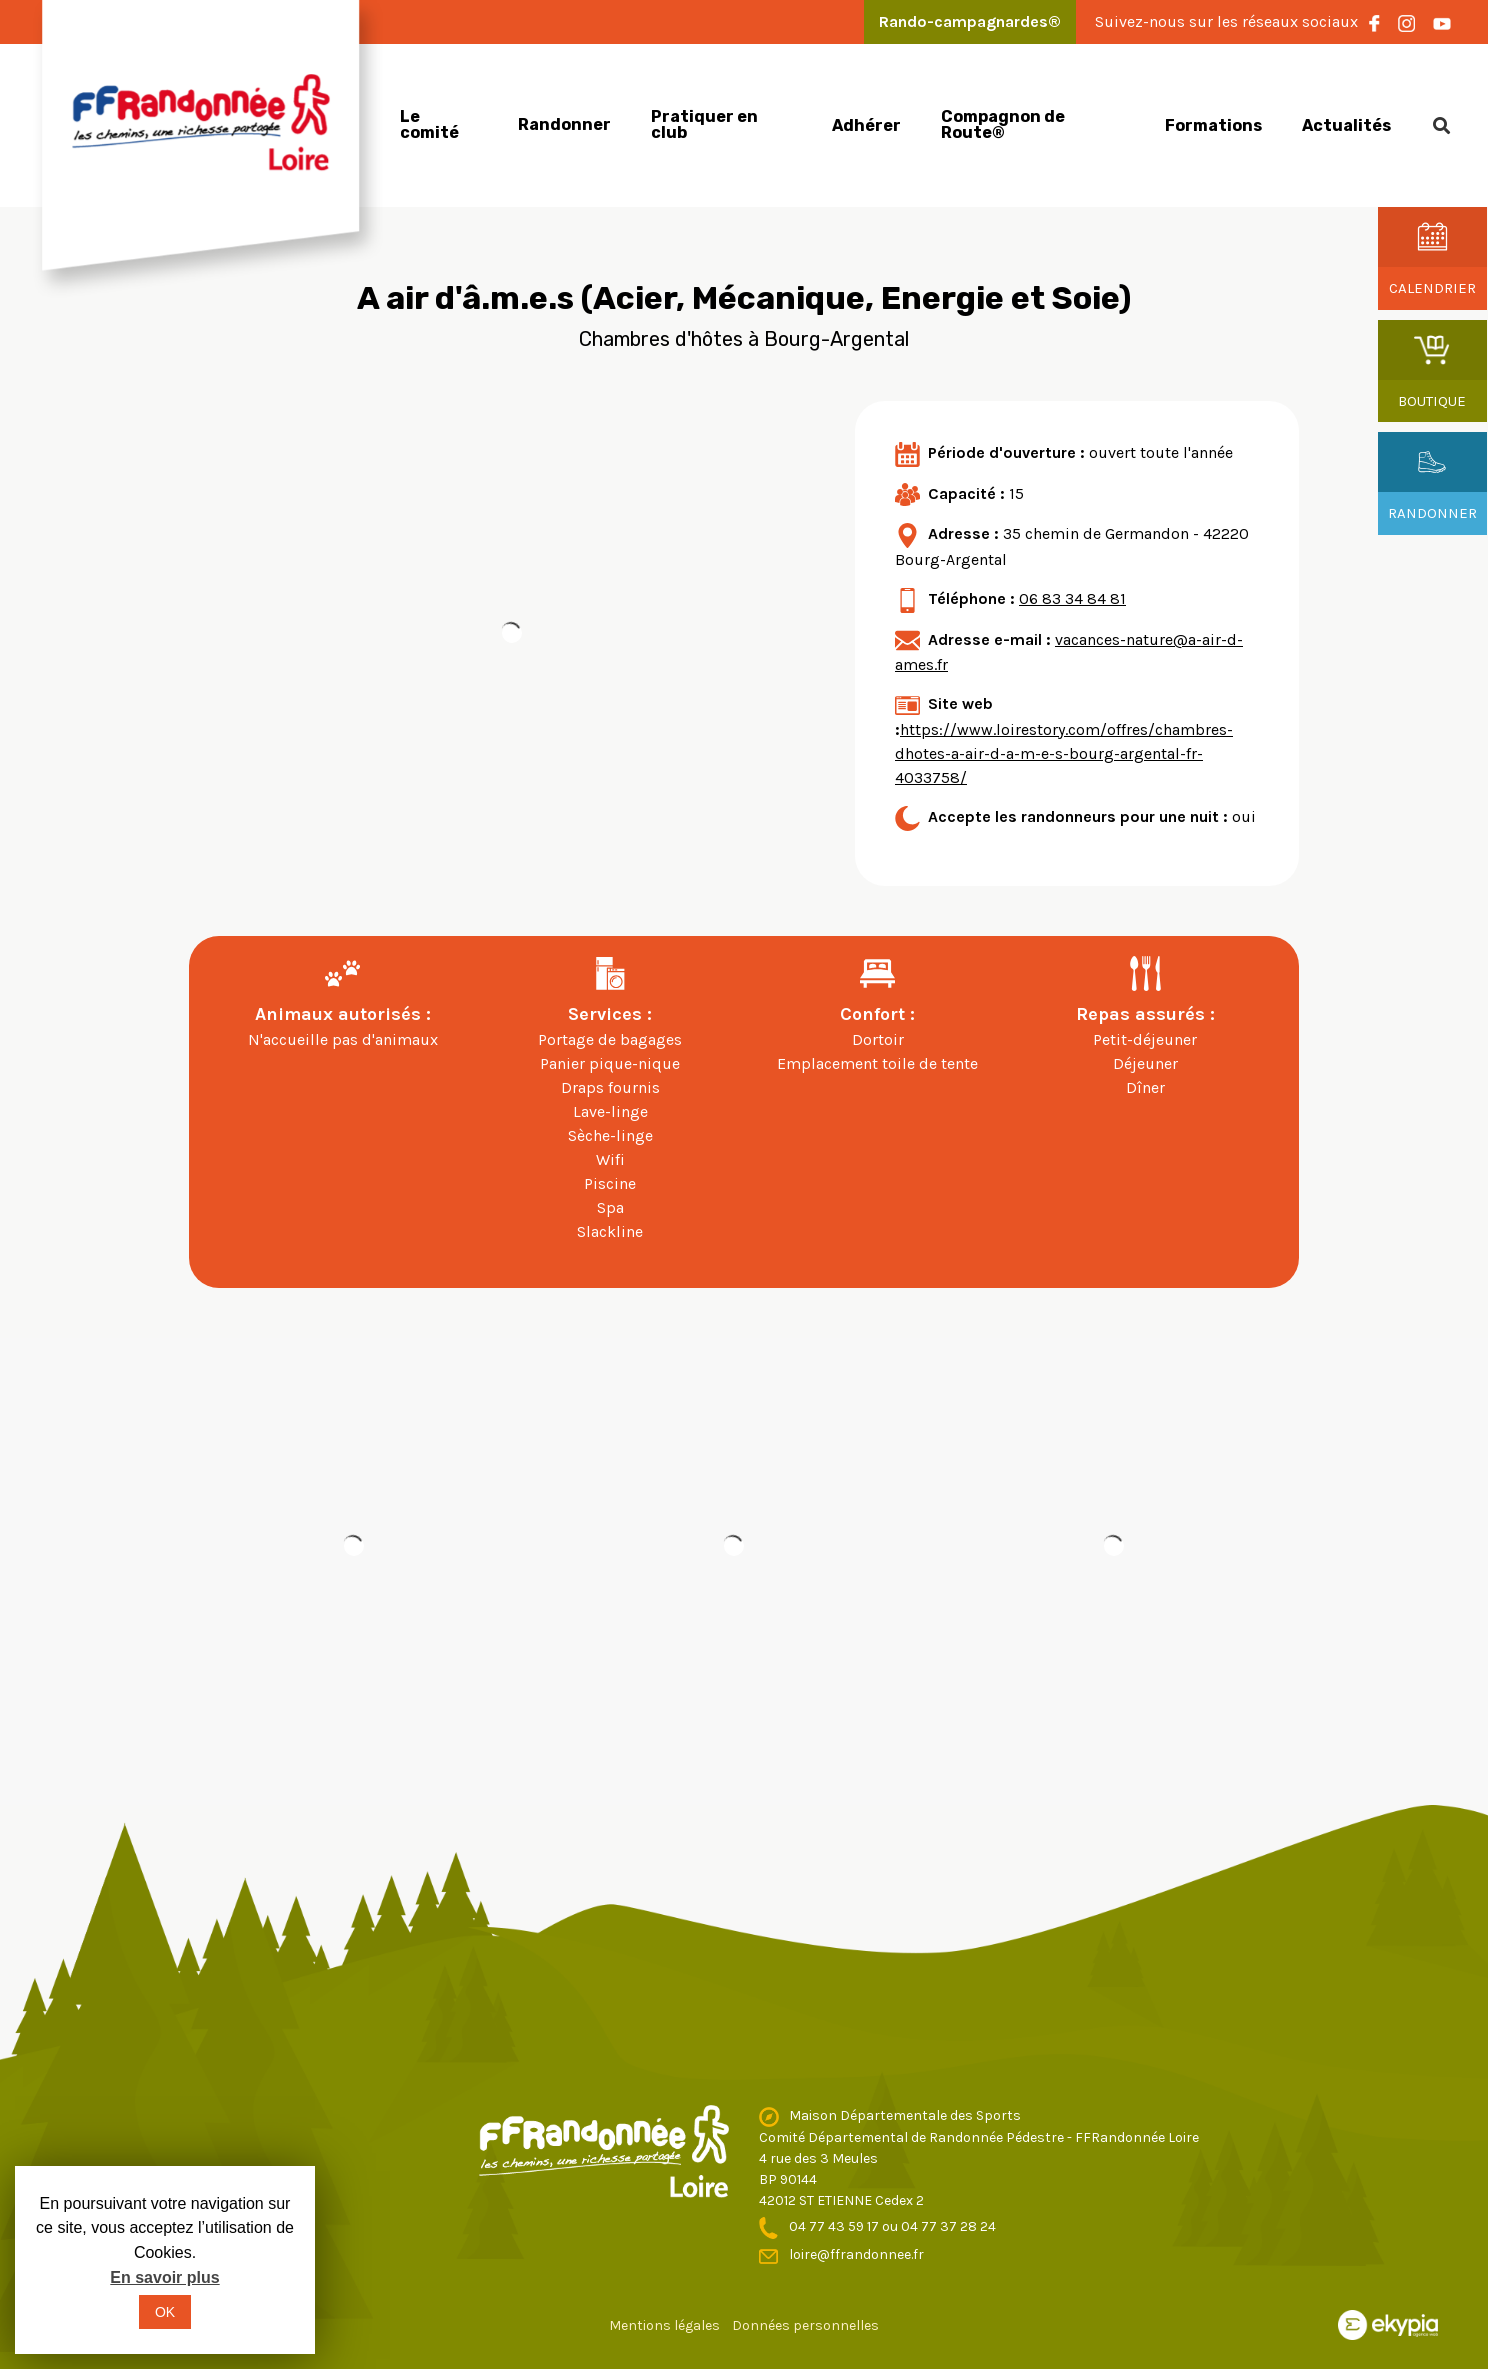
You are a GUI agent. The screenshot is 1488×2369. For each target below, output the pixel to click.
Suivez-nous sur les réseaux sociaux (1226, 21)
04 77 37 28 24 (948, 2226)
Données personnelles (805, 2325)
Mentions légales (664, 2325)
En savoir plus (164, 2277)
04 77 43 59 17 (835, 2226)
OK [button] (165, 2312)
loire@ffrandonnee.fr (856, 2254)
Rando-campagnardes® (970, 21)
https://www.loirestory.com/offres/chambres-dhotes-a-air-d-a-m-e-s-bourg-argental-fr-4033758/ (1064, 753)
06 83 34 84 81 (1072, 598)
